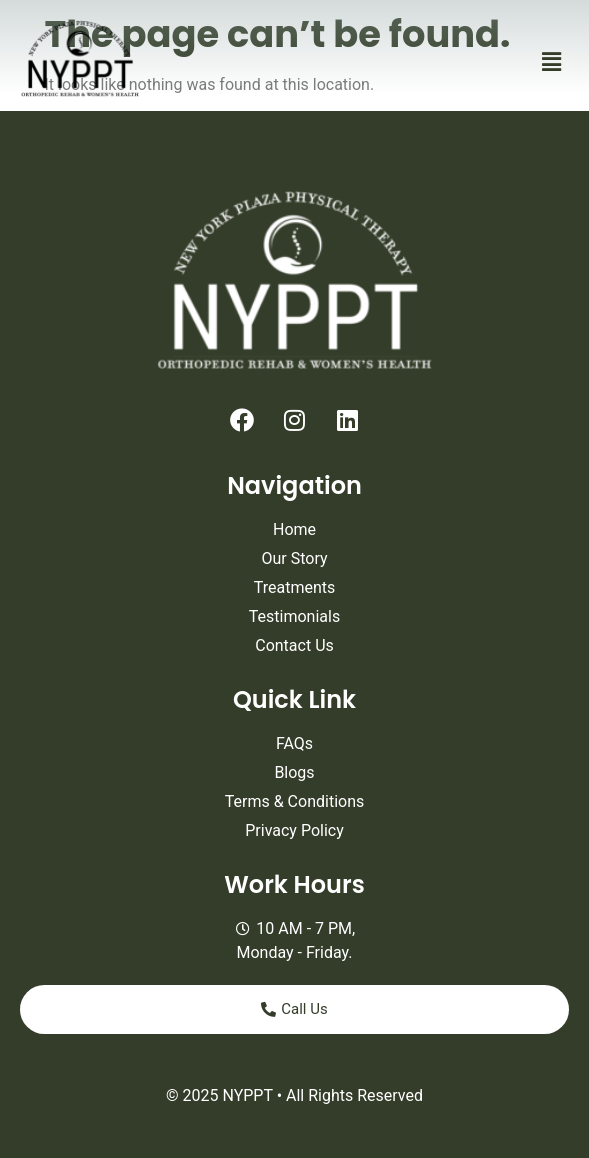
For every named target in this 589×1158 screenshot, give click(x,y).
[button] (552, 62)
